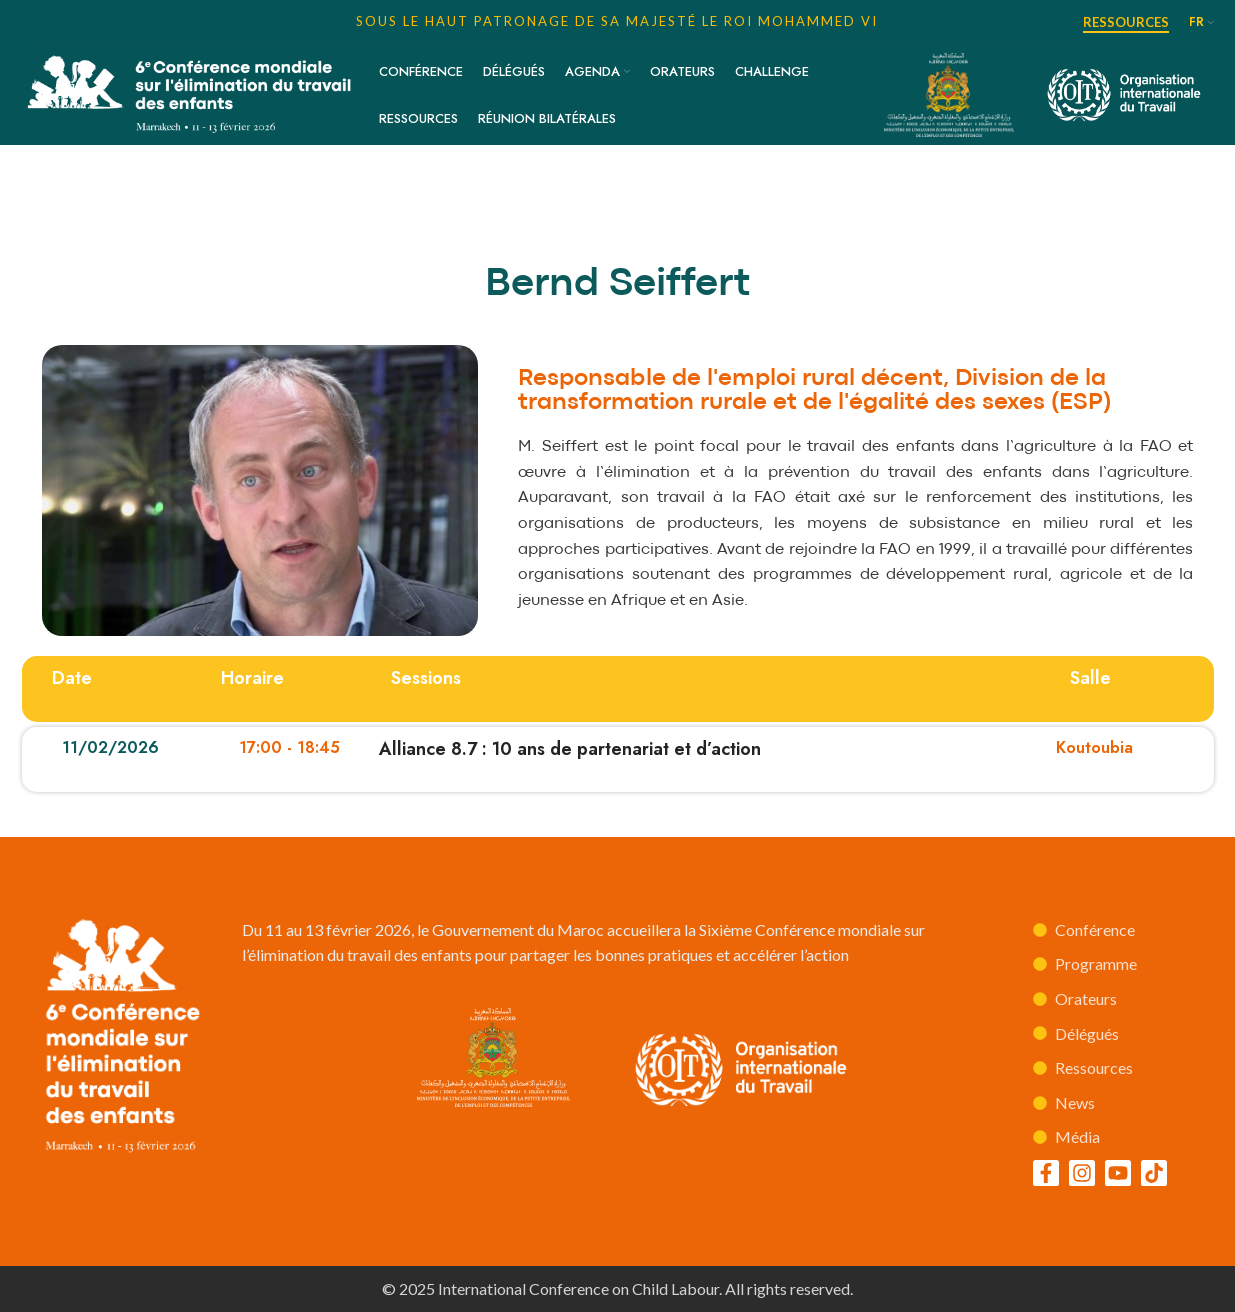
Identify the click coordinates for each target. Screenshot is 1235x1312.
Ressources (1126, 22)
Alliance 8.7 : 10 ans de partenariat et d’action (570, 749)
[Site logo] (191, 92)
